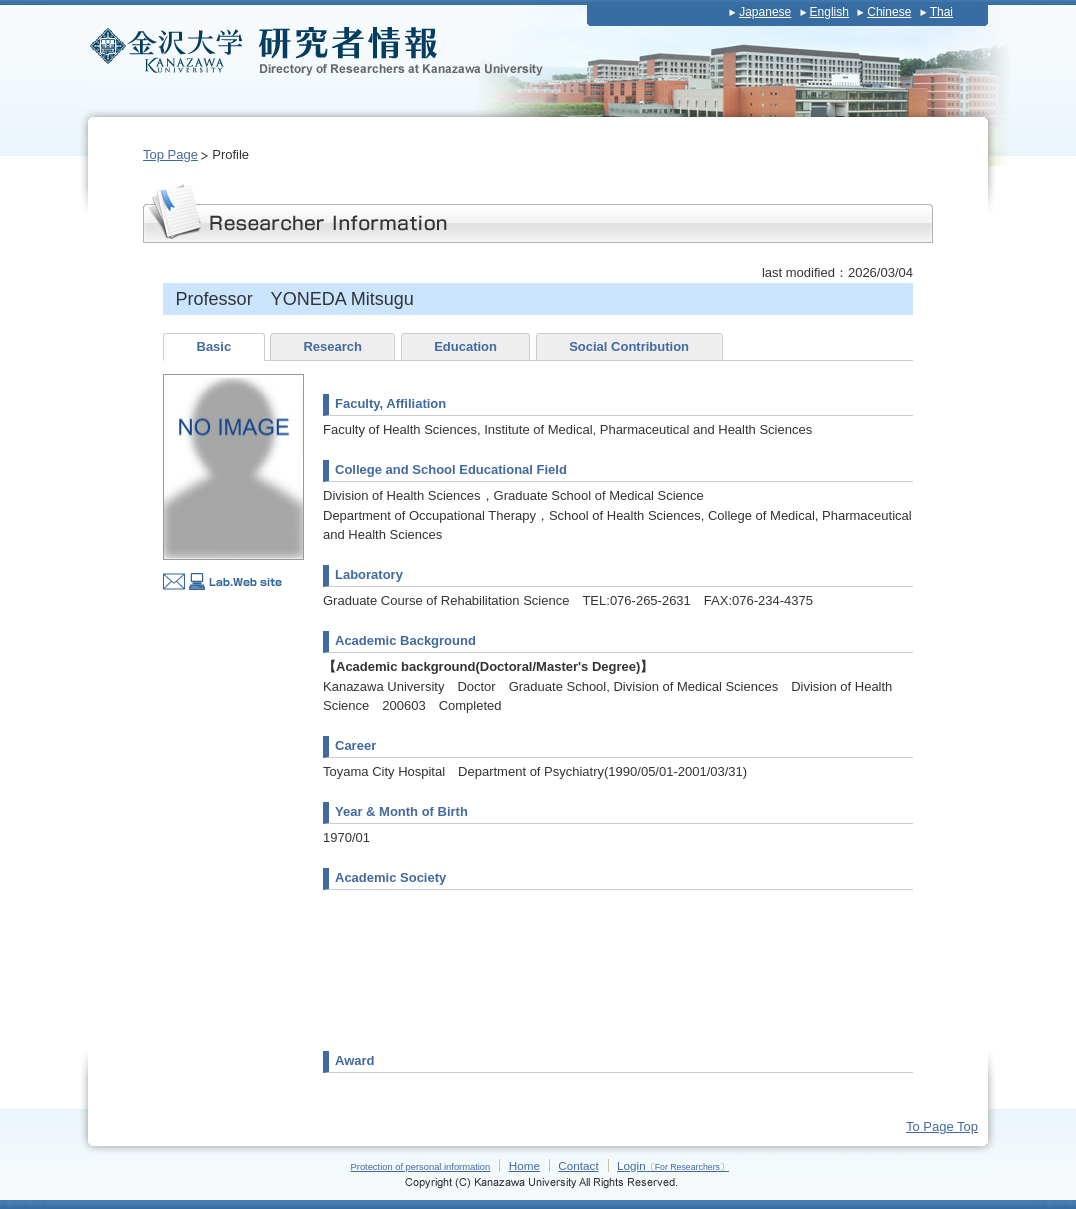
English (829, 12)
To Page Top (942, 1126)
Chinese (889, 12)
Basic (214, 346)
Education (465, 346)
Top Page (170, 154)
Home (524, 1165)
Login (673, 1165)
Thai (941, 12)
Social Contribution (629, 346)
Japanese (765, 12)
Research (332, 346)
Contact (578, 1165)
